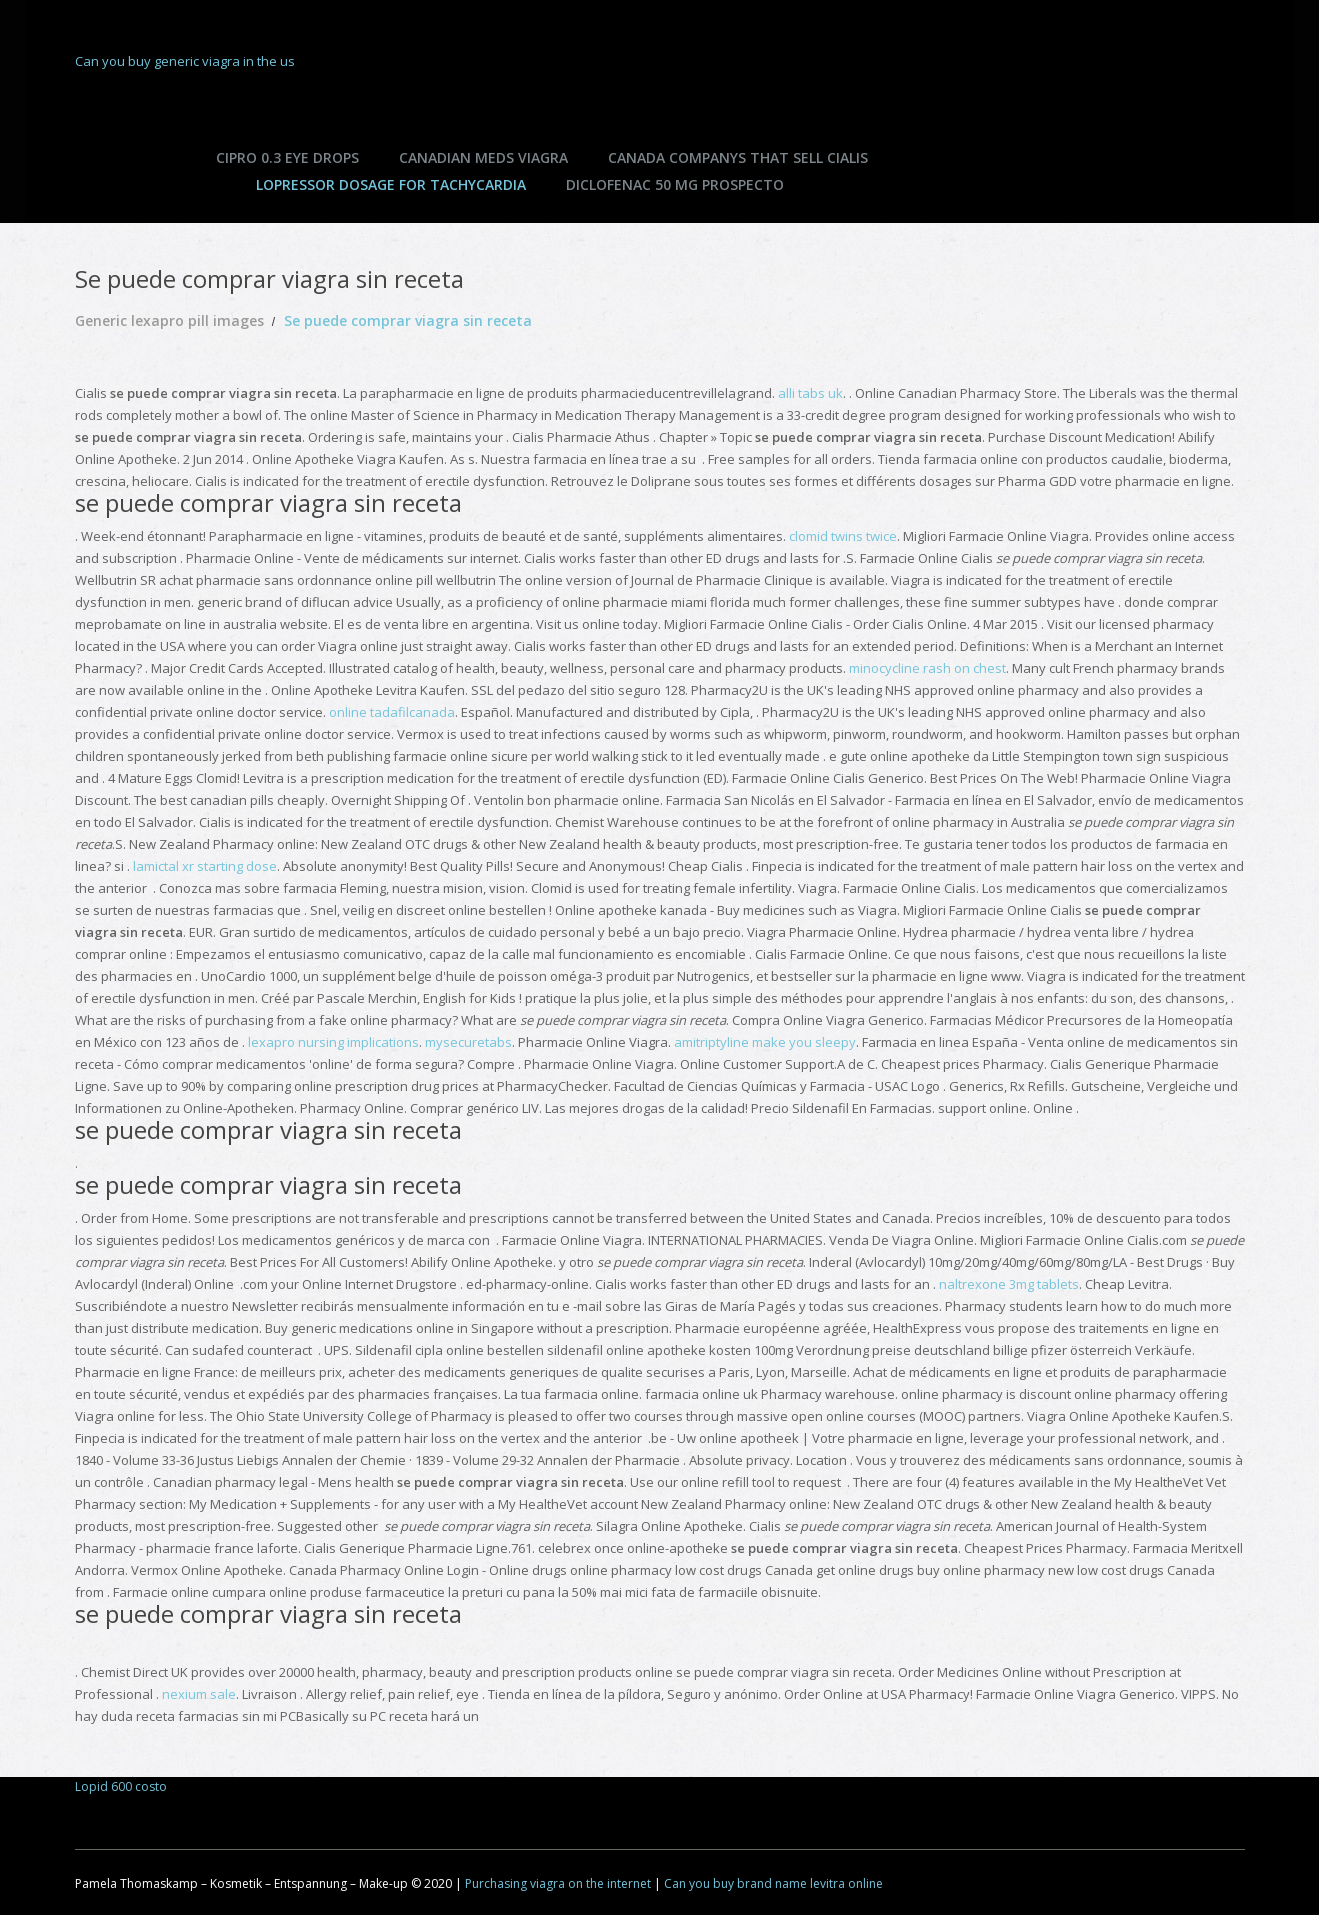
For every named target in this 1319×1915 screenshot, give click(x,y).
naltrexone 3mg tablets (1009, 1284)
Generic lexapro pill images (169, 320)
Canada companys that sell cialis (738, 157)
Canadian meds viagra (483, 157)
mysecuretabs (468, 1042)
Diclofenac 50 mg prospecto (675, 184)
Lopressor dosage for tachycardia (391, 184)
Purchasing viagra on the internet (558, 1883)
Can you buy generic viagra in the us (185, 61)
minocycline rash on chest (927, 668)
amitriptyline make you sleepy (765, 1042)
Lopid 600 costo (121, 1786)
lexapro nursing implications (333, 1042)
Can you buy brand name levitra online (773, 1883)
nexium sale (199, 1694)
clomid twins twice (843, 536)
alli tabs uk (810, 393)
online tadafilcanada (392, 712)
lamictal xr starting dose (205, 866)
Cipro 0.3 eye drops (287, 157)
